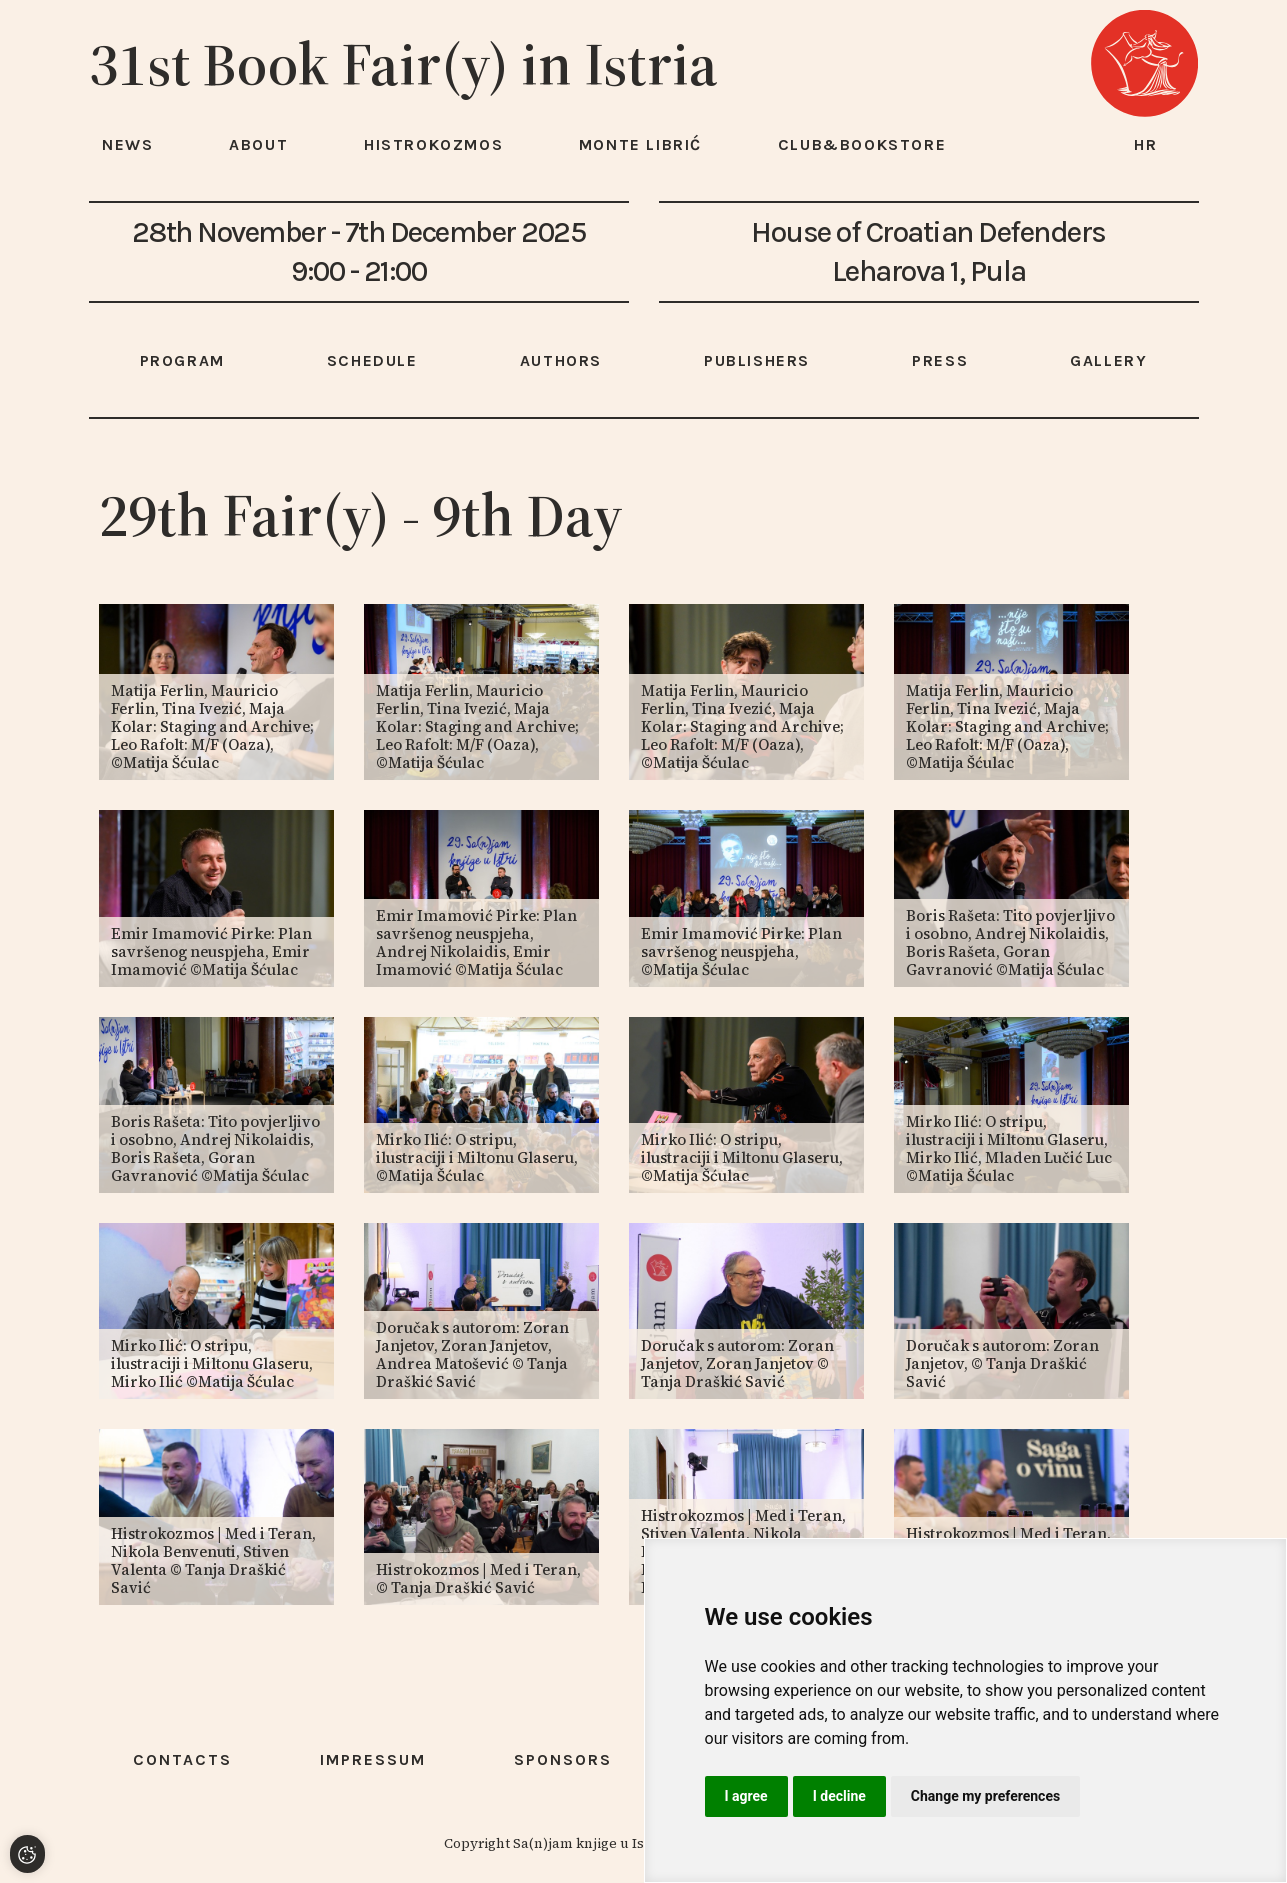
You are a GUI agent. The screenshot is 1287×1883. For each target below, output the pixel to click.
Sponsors (563, 1759)
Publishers (757, 360)
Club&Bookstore (862, 144)
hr (1146, 144)
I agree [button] (746, 1796)
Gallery (1108, 360)
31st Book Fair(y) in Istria (403, 64)
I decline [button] (839, 1796)
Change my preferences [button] (985, 1796)
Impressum (373, 1759)
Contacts (182, 1759)
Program (182, 360)
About (258, 144)
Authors (561, 360)
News (127, 144)
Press (940, 360)
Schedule (372, 360)
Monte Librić (640, 144)
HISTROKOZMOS (433, 144)
